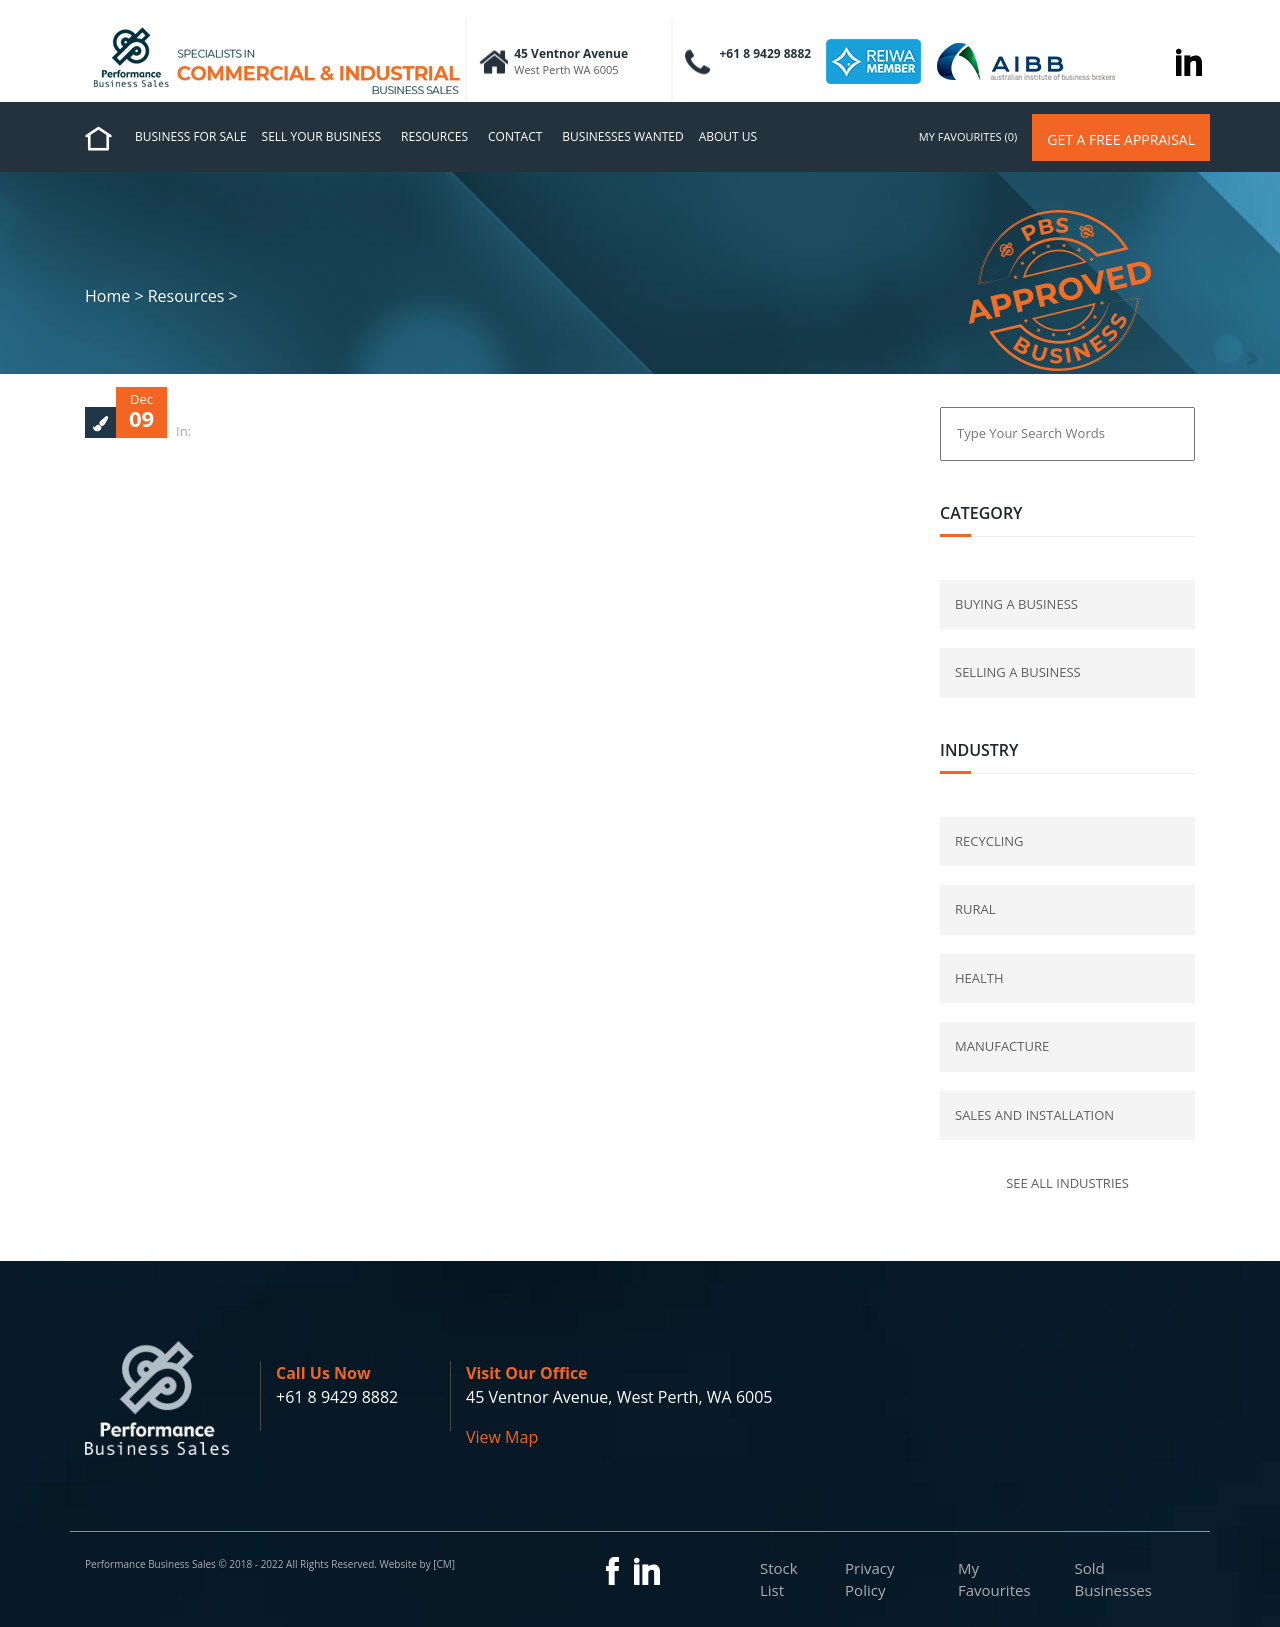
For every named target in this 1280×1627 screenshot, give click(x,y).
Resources (434, 136)
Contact (515, 136)
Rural (975, 909)
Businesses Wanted (622, 136)
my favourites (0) (968, 136)
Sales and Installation (1034, 1115)
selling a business (1018, 672)
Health (979, 978)
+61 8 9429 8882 (337, 1397)
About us (728, 136)
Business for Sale (191, 136)
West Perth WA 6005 (566, 69)
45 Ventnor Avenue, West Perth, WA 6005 (619, 1397)
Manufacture (1002, 1046)
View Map (502, 1437)
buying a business (1016, 604)
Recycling (989, 841)
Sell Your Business (322, 136)
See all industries (1067, 1183)
